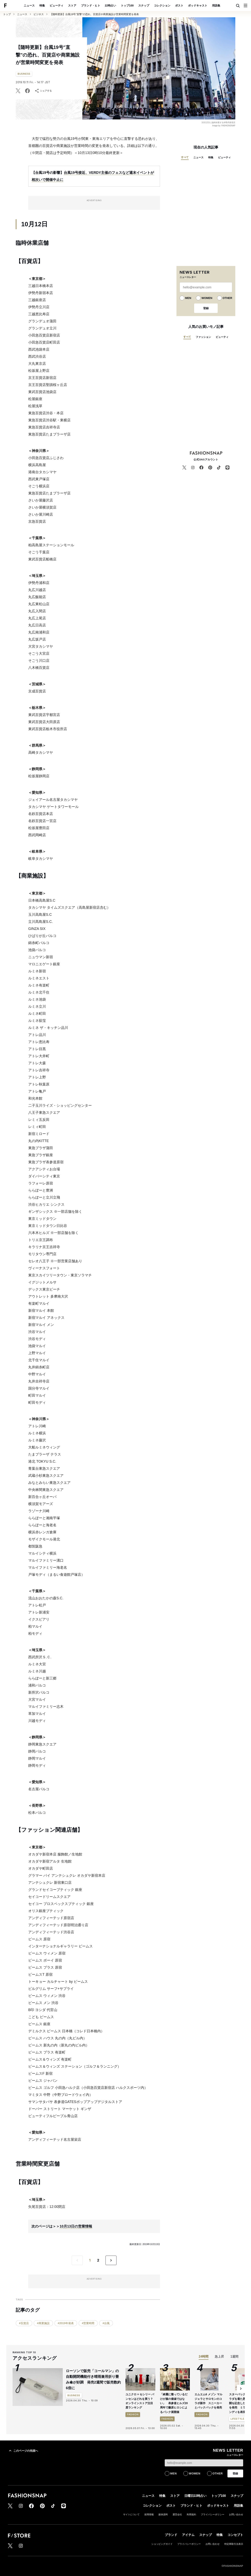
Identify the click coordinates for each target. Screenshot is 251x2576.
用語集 (216, 5)
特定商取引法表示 (233, 2544)
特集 (42, 5)
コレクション (162, 5)
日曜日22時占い (195, 2495)
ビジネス (39, 14)
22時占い (110, 5)
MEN (188, 298)
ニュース (29, 5)
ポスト (179, 5)
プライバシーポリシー (212, 2514)
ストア (72, 5)
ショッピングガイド (162, 2544)
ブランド (171, 2535)
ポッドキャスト (197, 5)
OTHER (227, 298)
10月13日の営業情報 (76, 2226)
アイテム (188, 2535)
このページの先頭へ (23, 2450)
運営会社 (177, 2514)
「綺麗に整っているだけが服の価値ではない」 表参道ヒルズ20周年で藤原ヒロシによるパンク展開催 (174, 2403)
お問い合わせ (236, 2514)
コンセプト (235, 2535)
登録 (206, 308)
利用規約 (191, 2514)
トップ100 (127, 5)
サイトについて (131, 2514)
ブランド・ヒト (90, 5)
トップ (7, 14)
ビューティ (56, 5)
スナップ (143, 5)
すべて (185, 157)
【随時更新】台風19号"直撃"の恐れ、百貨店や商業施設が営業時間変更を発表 (94, 14)
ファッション (203, 337)
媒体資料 (163, 2514)
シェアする (43, 90)
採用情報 (149, 2514)
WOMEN (206, 298)
